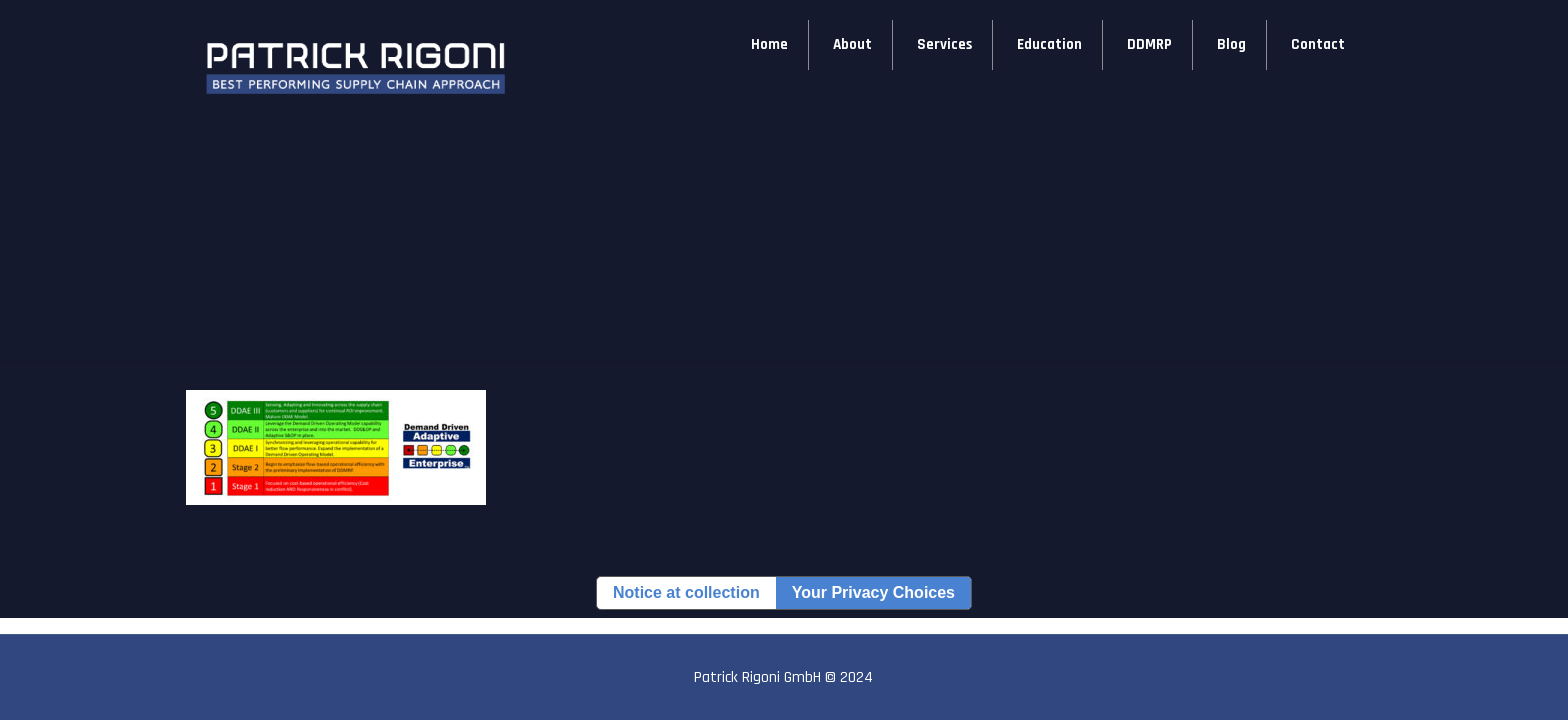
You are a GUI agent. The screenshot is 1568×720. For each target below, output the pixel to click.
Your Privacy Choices (873, 592)
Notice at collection (686, 592)
